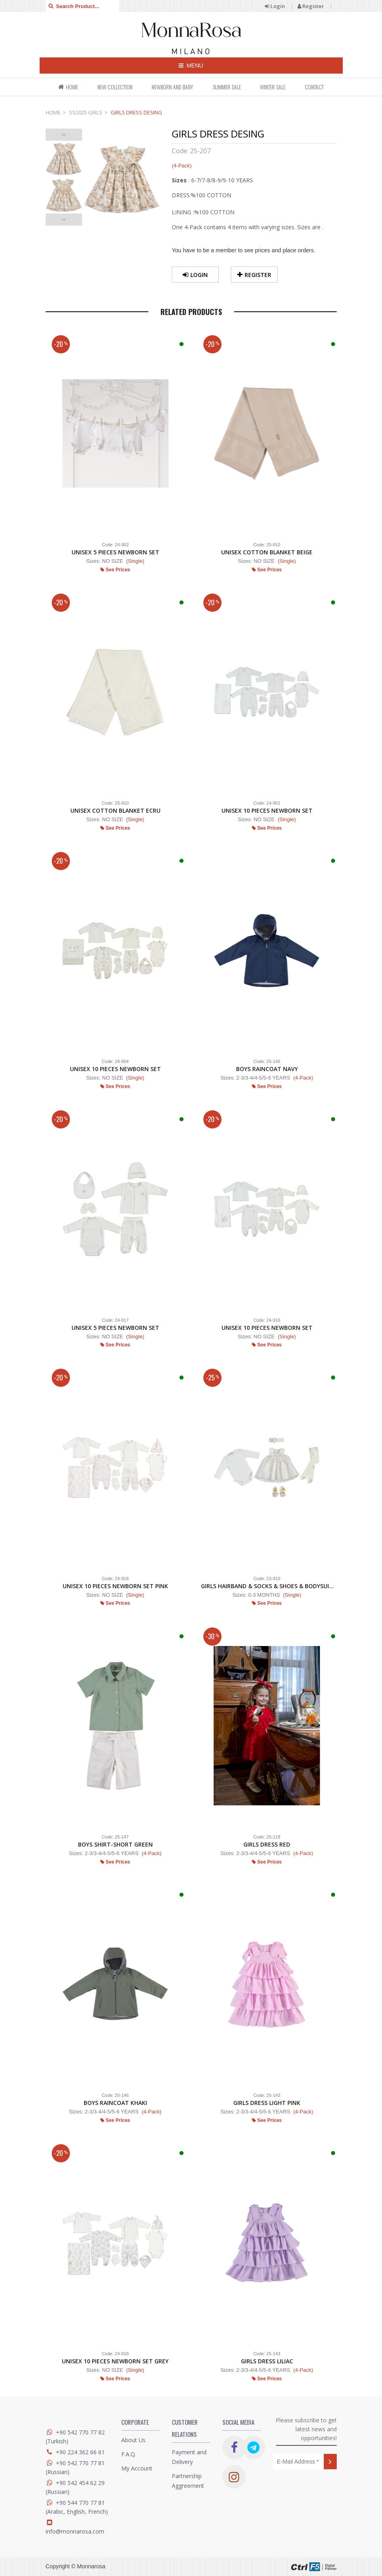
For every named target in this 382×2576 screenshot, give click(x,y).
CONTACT (314, 86)
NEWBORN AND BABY (172, 86)
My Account (136, 2468)
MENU (191, 65)
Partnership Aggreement (188, 2480)
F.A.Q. (128, 2454)
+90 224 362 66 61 (80, 2452)
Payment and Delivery (189, 2457)
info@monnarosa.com (75, 2531)
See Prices (115, 570)
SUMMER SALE (227, 86)
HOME (68, 86)
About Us (133, 2440)
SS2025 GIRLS (85, 112)
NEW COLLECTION (115, 86)
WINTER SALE (272, 86)
